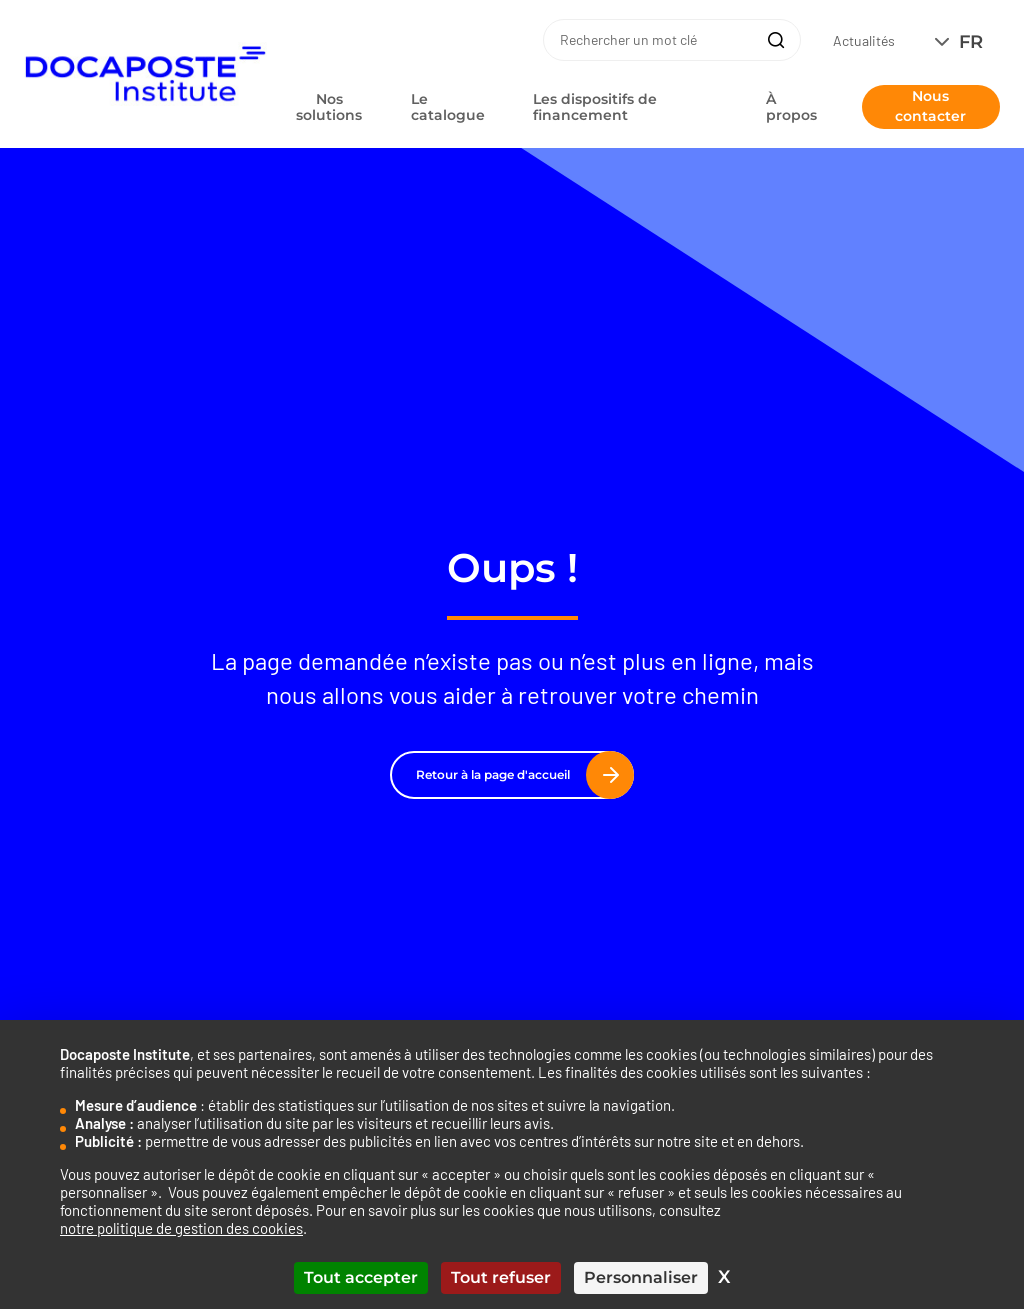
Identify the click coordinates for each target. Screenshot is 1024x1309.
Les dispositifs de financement (595, 107)
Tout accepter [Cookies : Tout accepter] (361, 1277)
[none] (963, 41)
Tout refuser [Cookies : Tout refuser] (501, 1277)
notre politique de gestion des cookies (181, 1228)
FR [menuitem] (971, 42)
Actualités (864, 40)
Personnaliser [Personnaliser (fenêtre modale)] (641, 1277)
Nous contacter (930, 106)
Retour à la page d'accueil (517, 775)
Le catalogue (448, 107)
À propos (791, 107)
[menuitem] (963, 41)
